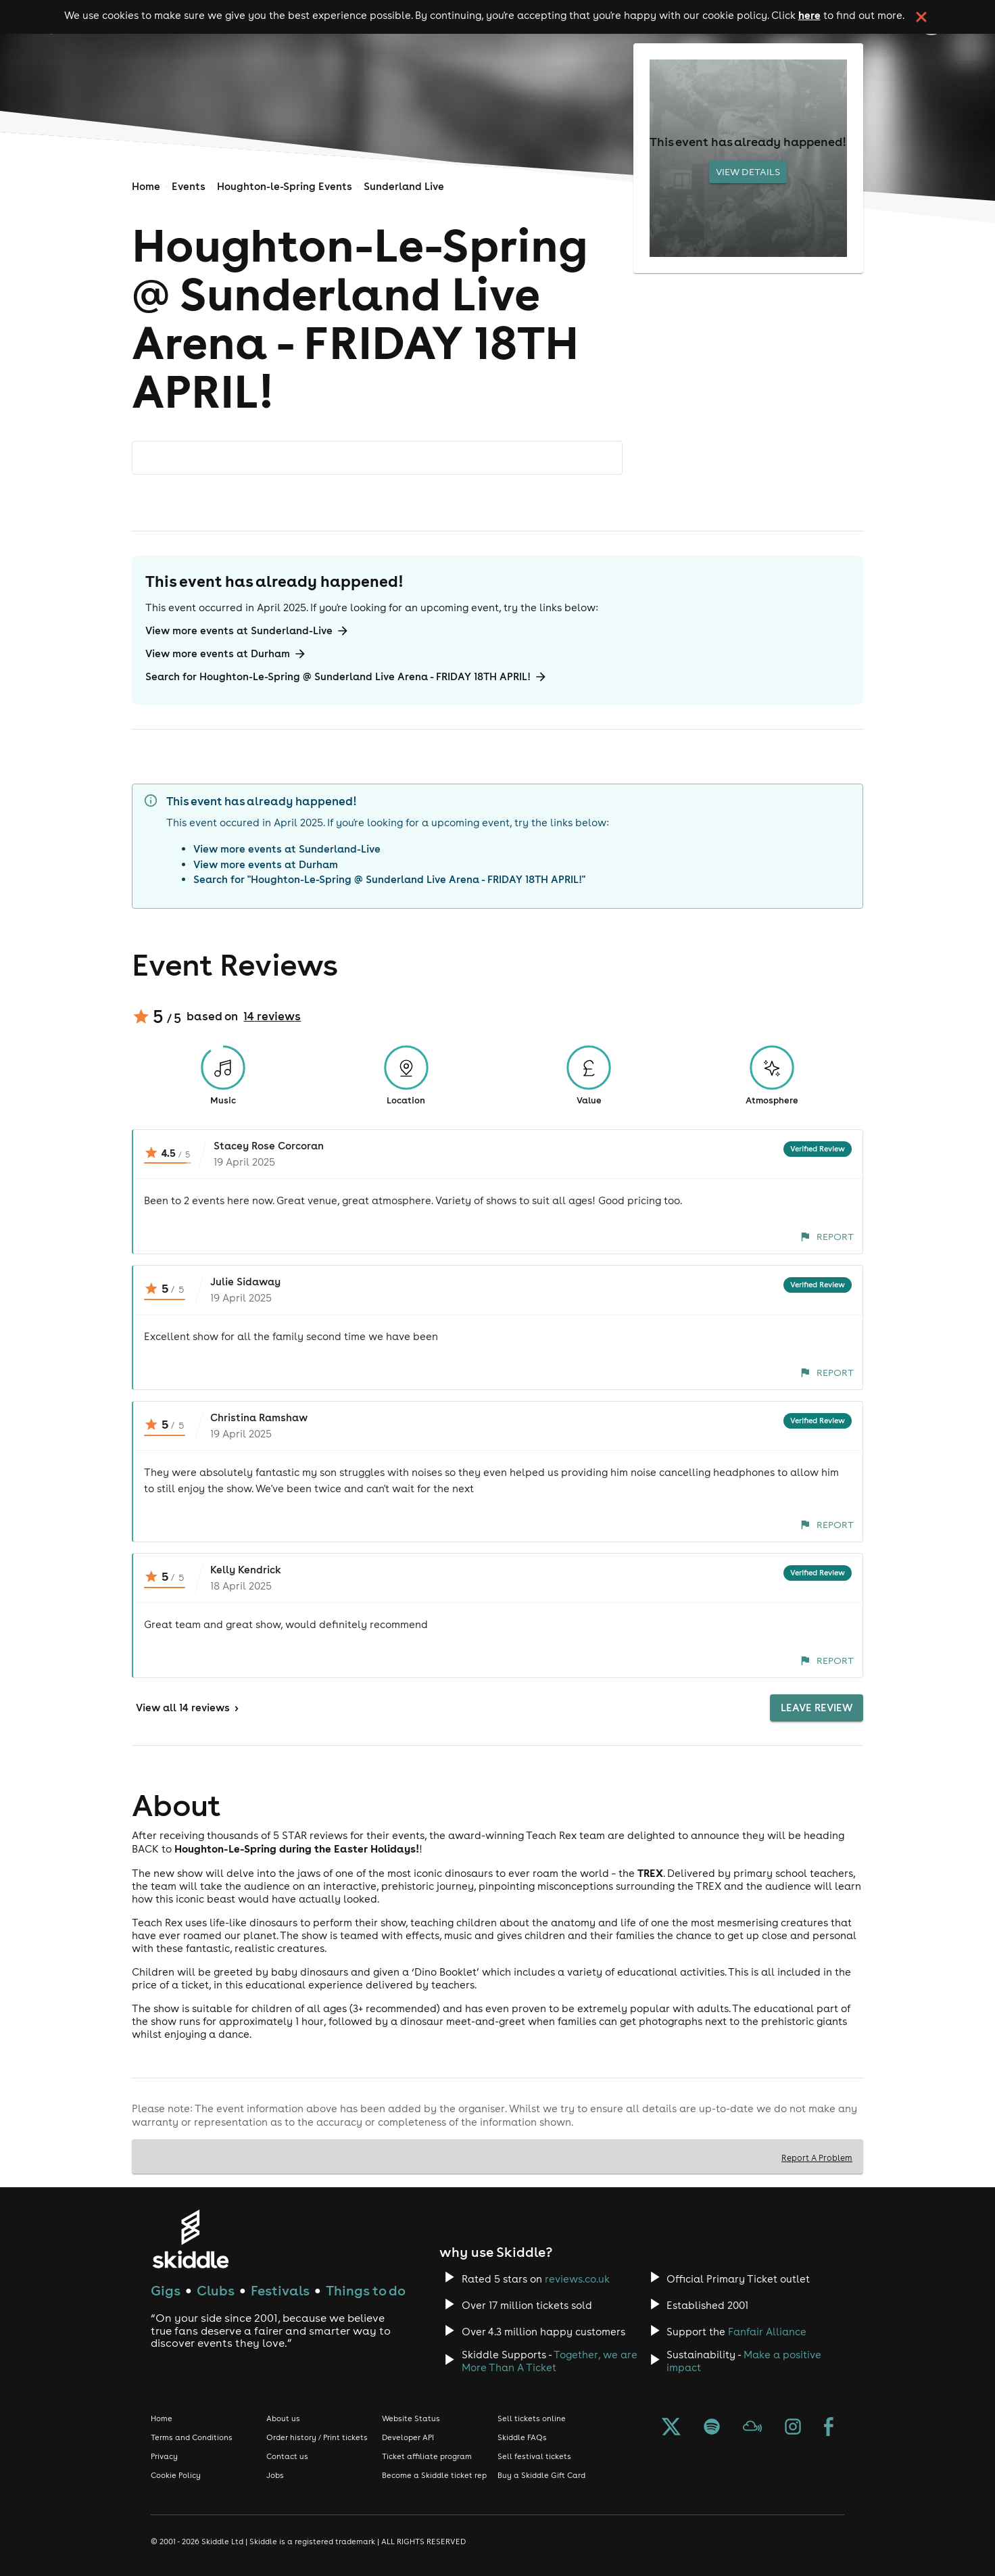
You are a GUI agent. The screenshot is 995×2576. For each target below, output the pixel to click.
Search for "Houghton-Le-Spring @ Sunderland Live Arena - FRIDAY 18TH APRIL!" (389, 879)
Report (827, 1236)
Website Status (411, 2418)
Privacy (164, 2456)
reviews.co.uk (577, 2278)
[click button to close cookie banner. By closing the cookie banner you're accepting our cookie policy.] (921, 17)
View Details (748, 171)
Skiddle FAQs (522, 2437)
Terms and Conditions (192, 2437)
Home (146, 186)
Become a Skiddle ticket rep (434, 2475)
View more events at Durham (226, 654)
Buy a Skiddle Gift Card (541, 2475)
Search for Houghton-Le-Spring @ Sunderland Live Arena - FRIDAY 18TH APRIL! (346, 677)
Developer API (408, 2437)
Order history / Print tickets (317, 2437)
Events (188, 186)
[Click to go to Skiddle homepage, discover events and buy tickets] (190, 2239)
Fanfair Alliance (767, 2331)
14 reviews (272, 1016)
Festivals (280, 2290)
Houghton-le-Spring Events (284, 186)
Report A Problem (816, 2157)
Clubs (216, 2290)
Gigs (165, 2290)
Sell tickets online (532, 2418)
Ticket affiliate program (427, 2456)
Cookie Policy (176, 2475)
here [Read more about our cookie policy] (809, 15)
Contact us (287, 2456)
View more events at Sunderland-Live (247, 631)
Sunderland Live (404, 186)
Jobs (275, 2475)
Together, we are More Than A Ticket (549, 2361)
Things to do (366, 2290)
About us (283, 2418)
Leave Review (816, 1707)
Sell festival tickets (534, 2456)
